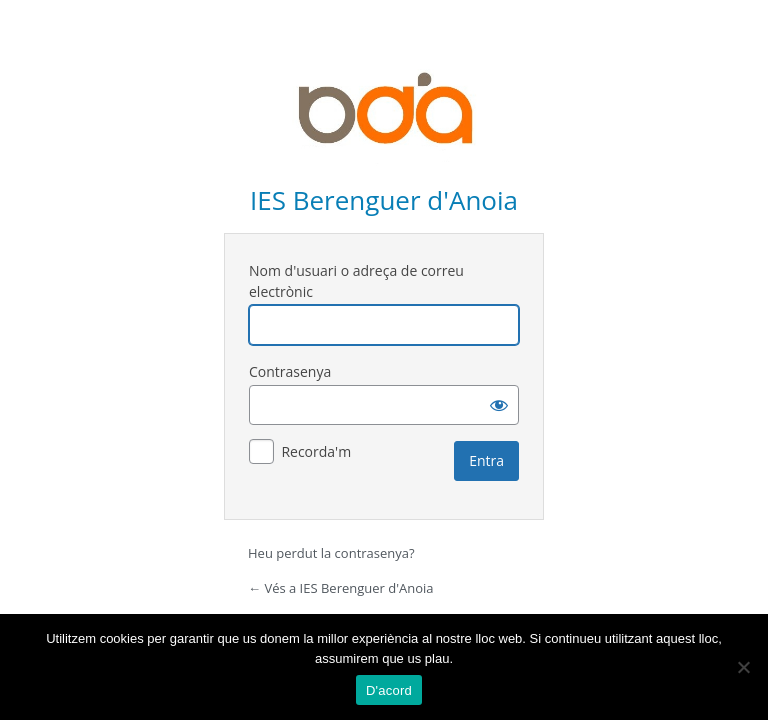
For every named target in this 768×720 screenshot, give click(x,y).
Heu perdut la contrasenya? (331, 553)
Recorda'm (316, 451)
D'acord (389, 690)
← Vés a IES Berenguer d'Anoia (341, 588)
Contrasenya (290, 371)
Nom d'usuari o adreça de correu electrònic (356, 281)
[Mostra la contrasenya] (499, 405)
